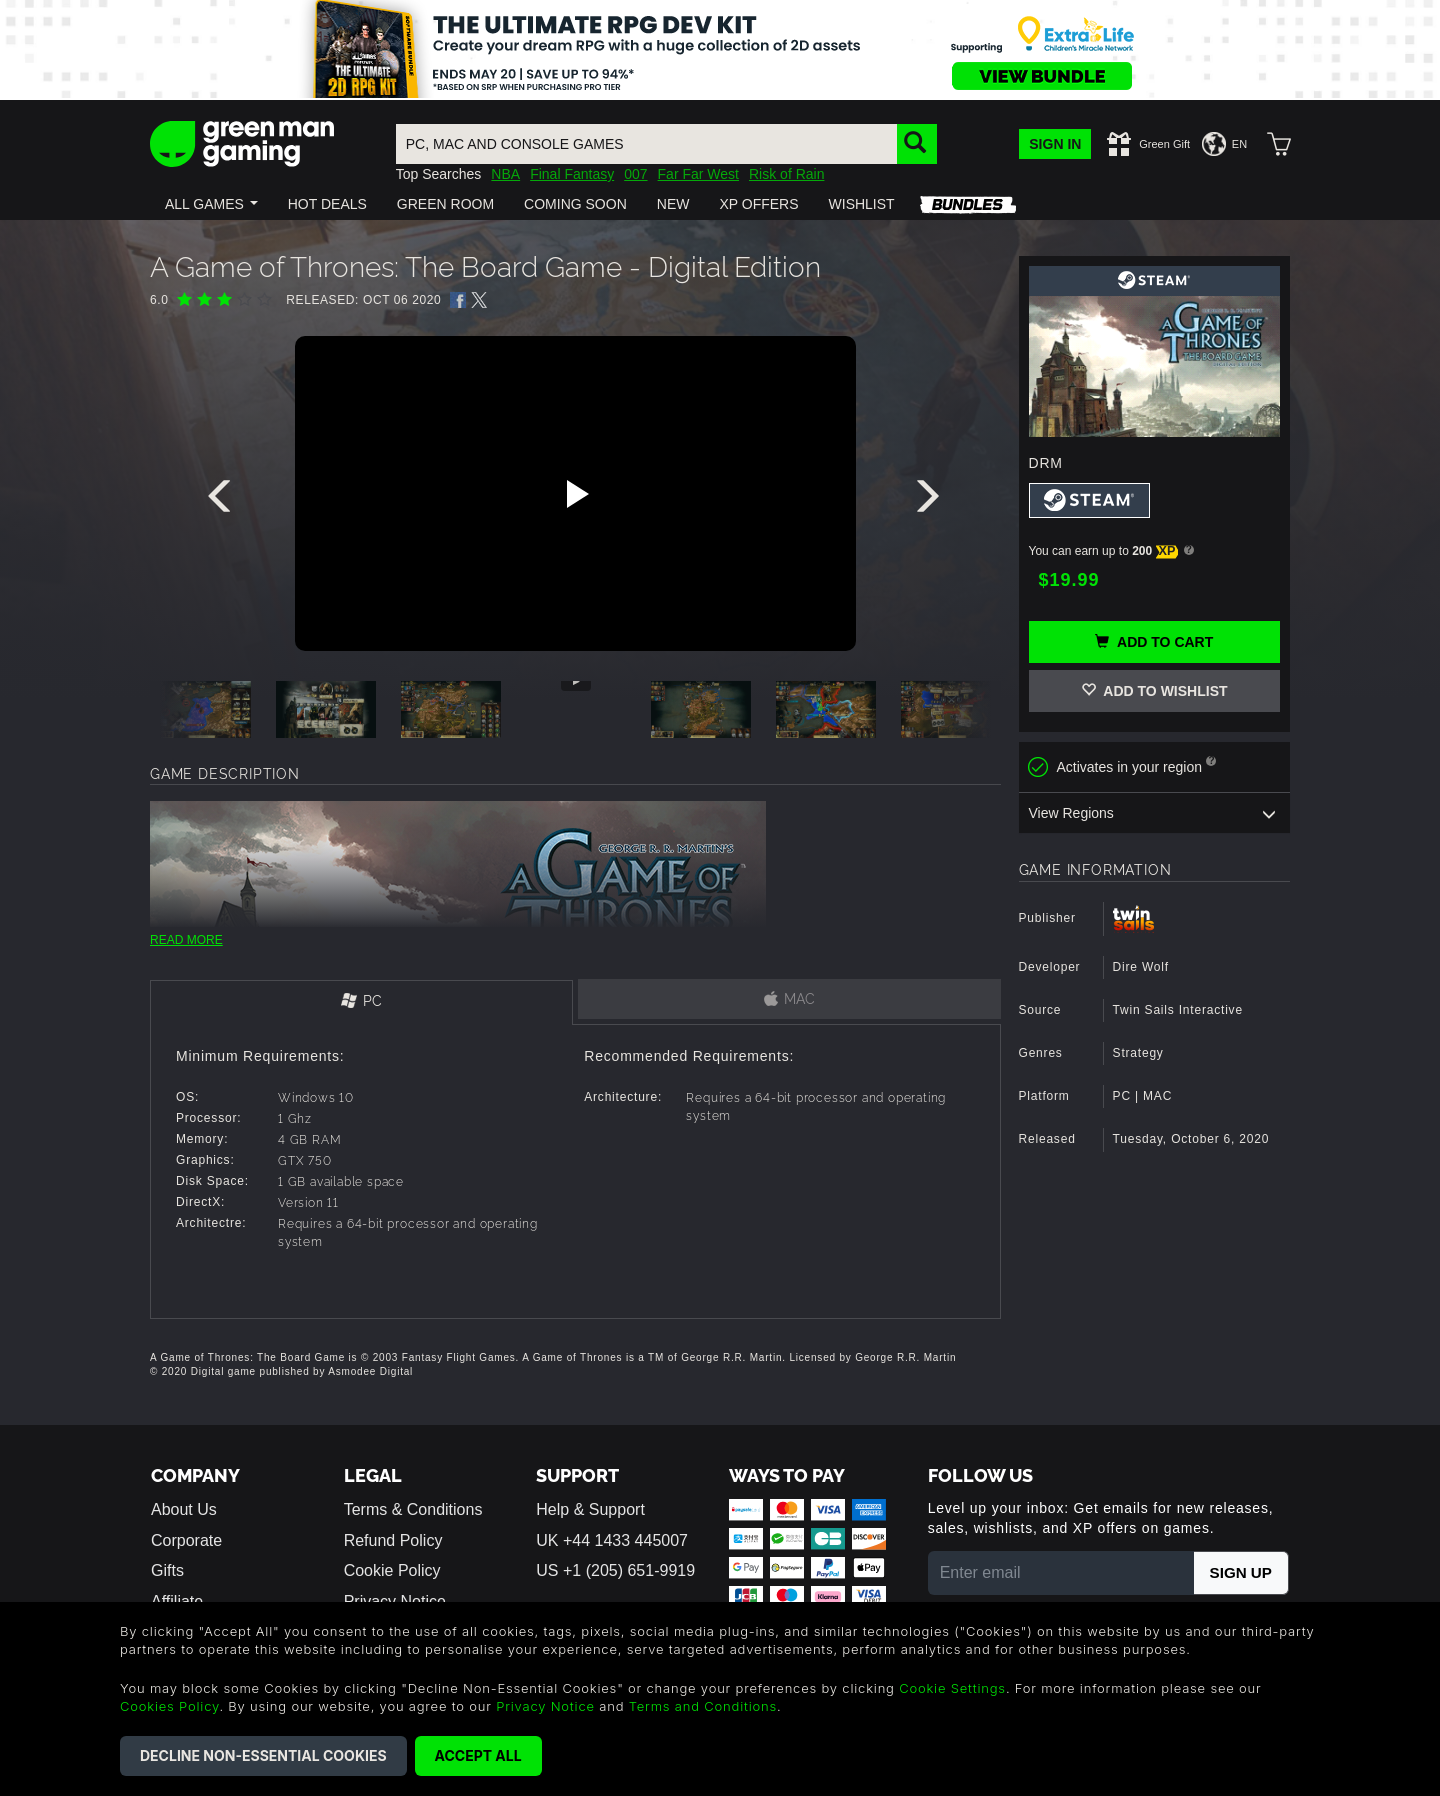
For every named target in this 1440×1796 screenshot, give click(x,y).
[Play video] (575, 494)
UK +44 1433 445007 (612, 1540)
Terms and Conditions (703, 1706)
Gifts (167, 1570)
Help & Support (590, 1509)
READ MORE (186, 940)
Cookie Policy (392, 1570)
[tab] (361, 1002)
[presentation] (223, 501)
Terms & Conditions (413, 1509)
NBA (505, 174)
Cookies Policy (169, 1706)
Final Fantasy (572, 174)
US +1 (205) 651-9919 (615, 1570)
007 (635, 174)
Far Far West (698, 174)
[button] (211, 204)
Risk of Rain (786, 174)
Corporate (186, 1540)
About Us (184, 1509)
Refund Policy (393, 1540)
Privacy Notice (545, 1706)
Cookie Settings (952, 1688)
